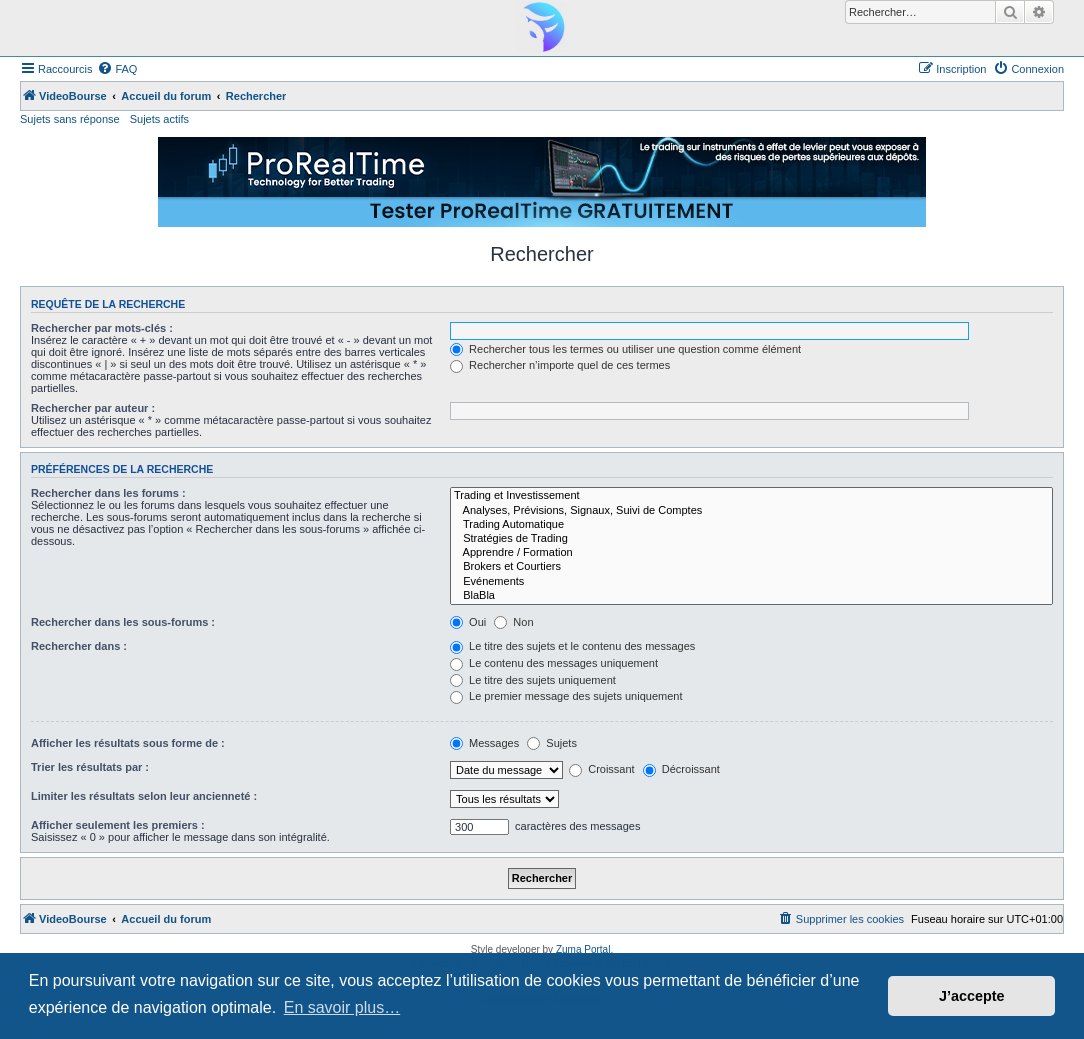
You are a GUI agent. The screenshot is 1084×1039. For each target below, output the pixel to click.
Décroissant (681, 769)
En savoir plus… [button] (342, 1007)
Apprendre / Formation (751, 553)
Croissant (602, 769)
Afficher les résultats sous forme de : (128, 743)
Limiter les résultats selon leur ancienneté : (144, 796)
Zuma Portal (583, 949)
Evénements (751, 582)
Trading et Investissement (751, 496)
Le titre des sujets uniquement (533, 680)
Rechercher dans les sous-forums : (123, 622)
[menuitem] (117, 69)
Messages (484, 743)
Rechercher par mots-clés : (102, 328)
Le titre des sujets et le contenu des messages (572, 646)
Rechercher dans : (79, 646)
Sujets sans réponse (70, 119)
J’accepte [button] (972, 996)
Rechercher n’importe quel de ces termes (560, 365)
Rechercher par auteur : (93, 408)
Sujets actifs (159, 119)
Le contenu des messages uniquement (554, 663)
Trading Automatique (751, 525)
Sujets (552, 743)
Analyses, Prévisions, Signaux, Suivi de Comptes (751, 511)
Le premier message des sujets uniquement (566, 696)
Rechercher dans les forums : (108, 493)
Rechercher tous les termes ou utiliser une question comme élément (625, 349)
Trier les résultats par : (90, 767)
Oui (468, 622)
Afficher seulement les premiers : (118, 825)
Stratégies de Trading (751, 539)
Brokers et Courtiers (751, 567)
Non (513, 622)
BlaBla (751, 596)
